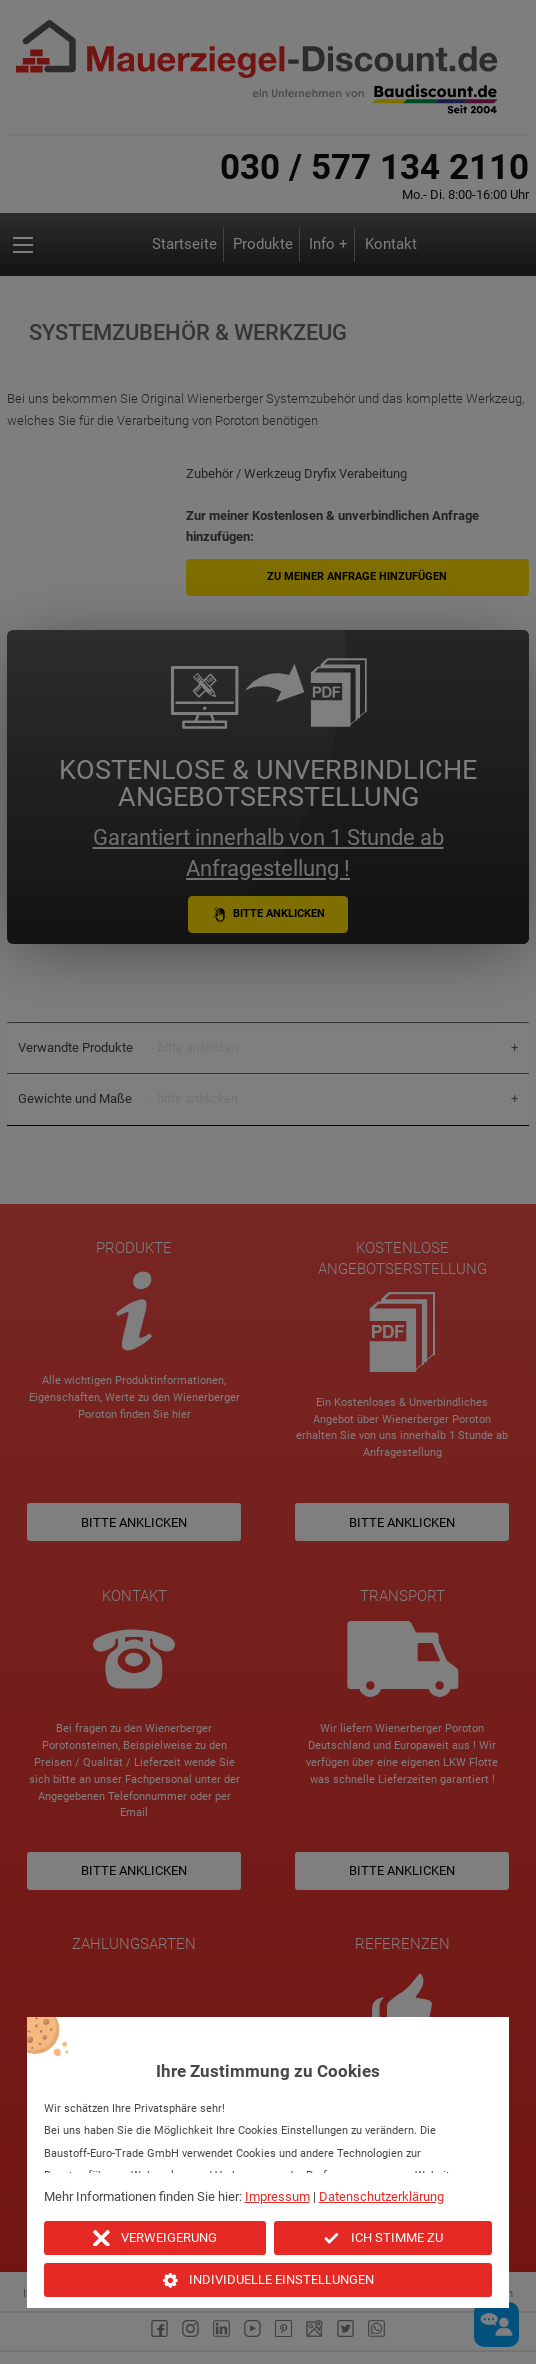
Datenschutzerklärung (381, 2196)
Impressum (277, 2196)
